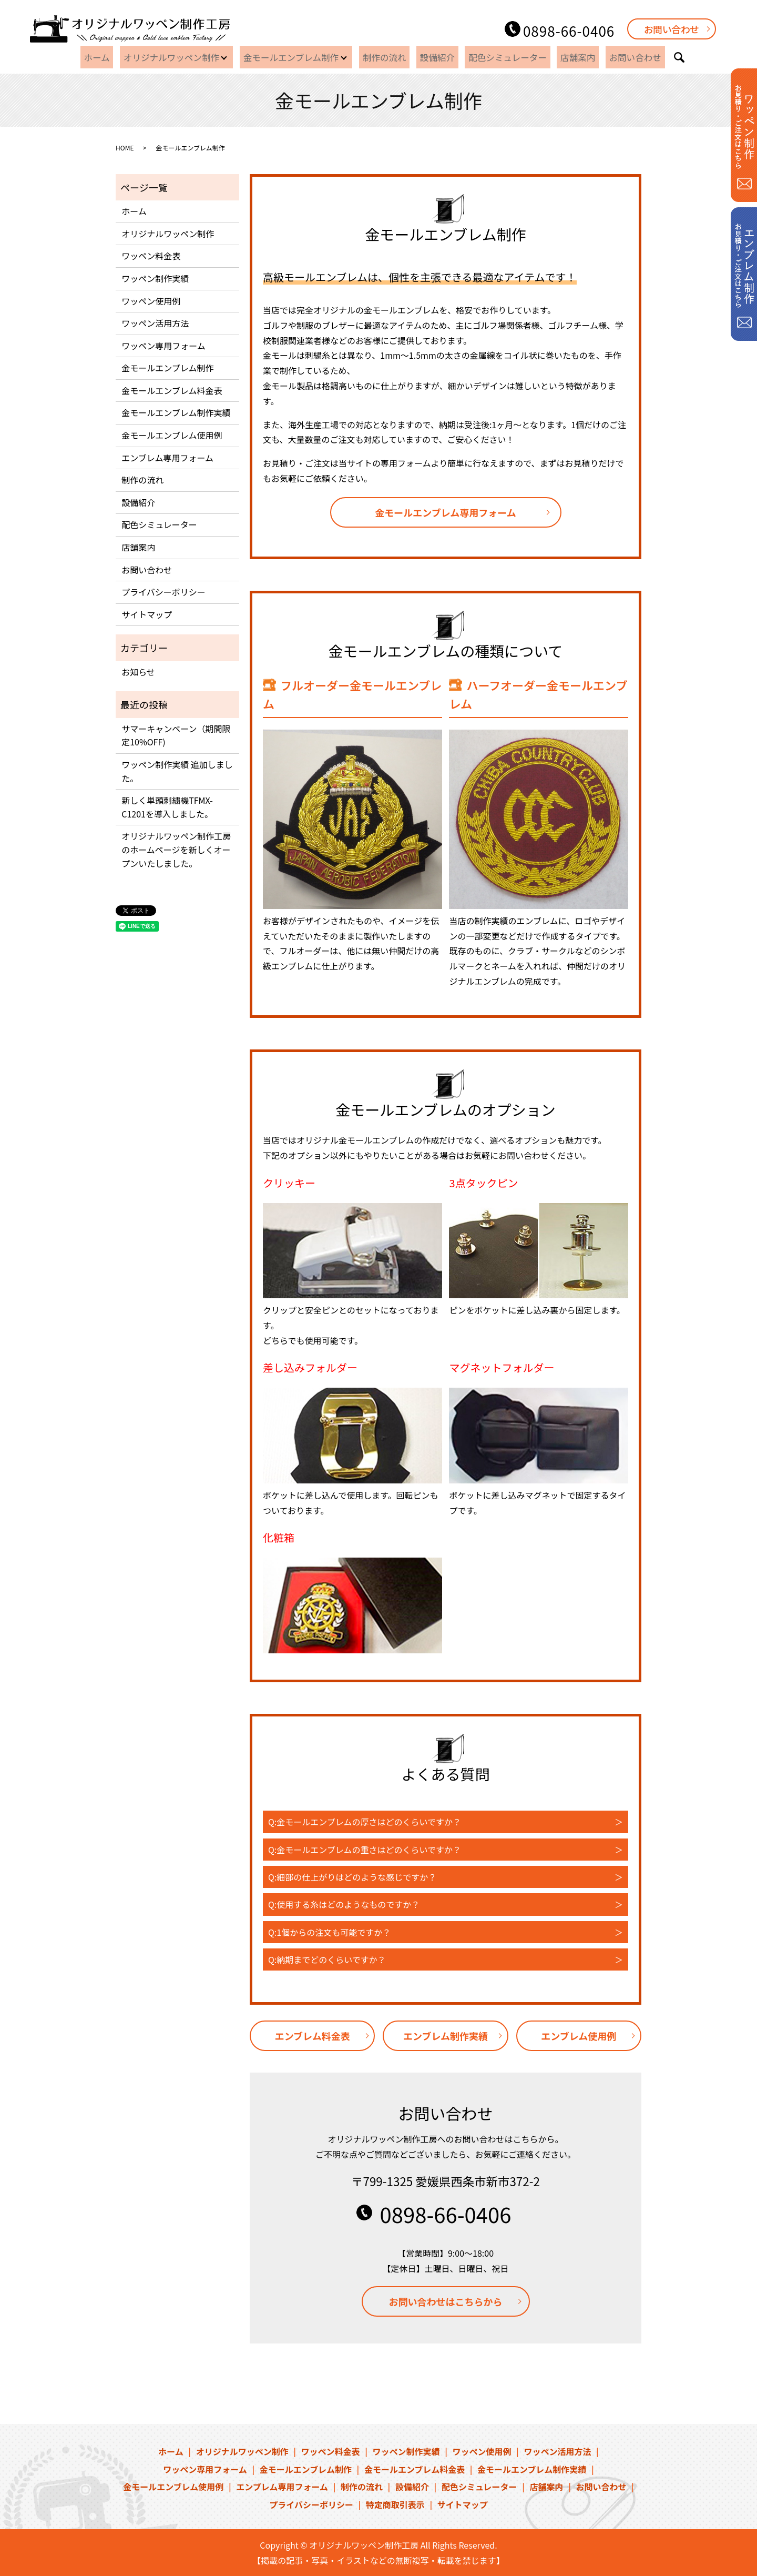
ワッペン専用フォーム (163, 345)
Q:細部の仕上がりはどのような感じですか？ (352, 1877)
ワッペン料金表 (150, 255)
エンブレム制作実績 (445, 2036)
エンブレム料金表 (312, 2036)
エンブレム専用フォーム (167, 457)
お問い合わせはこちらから (446, 2301)
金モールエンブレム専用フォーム (445, 512)
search (664, 57)
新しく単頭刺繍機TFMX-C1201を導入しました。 (167, 807)
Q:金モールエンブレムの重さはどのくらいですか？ (364, 1849)
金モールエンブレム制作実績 (175, 412)
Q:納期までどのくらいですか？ (327, 1959)
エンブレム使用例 (578, 2036)
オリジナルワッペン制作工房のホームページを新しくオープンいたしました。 (176, 849)
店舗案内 (572, 57)
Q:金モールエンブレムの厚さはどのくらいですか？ (364, 1821)
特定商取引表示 (395, 2504)
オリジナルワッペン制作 (177, 57)
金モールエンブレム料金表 (171, 390)
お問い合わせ (671, 29)
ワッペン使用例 (150, 301)
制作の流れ (395, 57)
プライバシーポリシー (163, 591)
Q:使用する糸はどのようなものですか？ (344, 1904)
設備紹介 (443, 57)
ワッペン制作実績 (155, 278)
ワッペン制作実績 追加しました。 (177, 771)
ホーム (108, 57)
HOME (125, 147)
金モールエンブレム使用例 (171, 435)
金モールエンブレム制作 (300, 57)
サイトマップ (146, 614)
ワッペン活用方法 (155, 323)
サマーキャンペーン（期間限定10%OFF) (175, 735)
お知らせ (138, 671)
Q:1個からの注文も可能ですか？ (329, 1932)
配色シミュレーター (507, 57)
